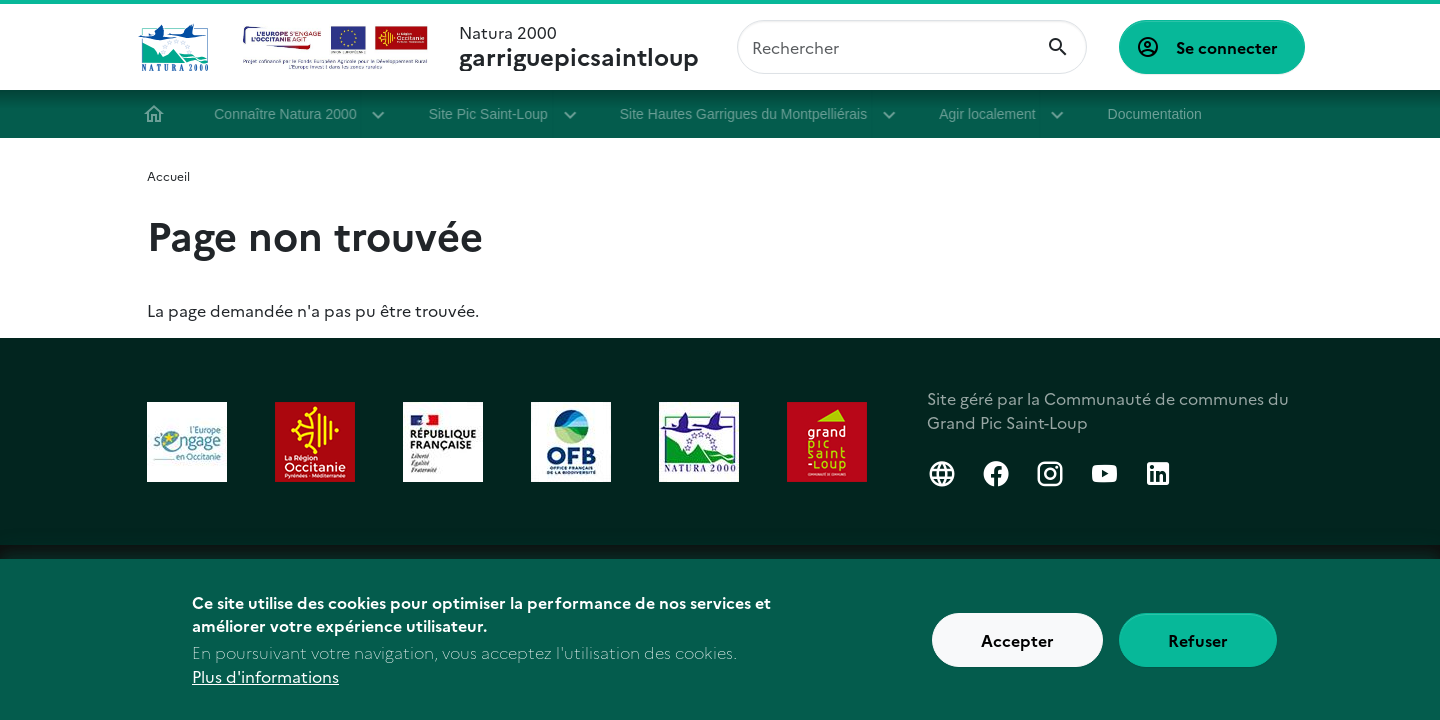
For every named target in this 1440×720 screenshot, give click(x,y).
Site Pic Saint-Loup (496, 114)
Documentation (1160, 114)
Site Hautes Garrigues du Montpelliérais (752, 114)
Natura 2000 (579, 47)
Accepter (1017, 643)
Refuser (1198, 643)
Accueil (163, 114)
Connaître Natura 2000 (294, 114)
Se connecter (1227, 47)
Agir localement (996, 114)
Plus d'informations (265, 679)
